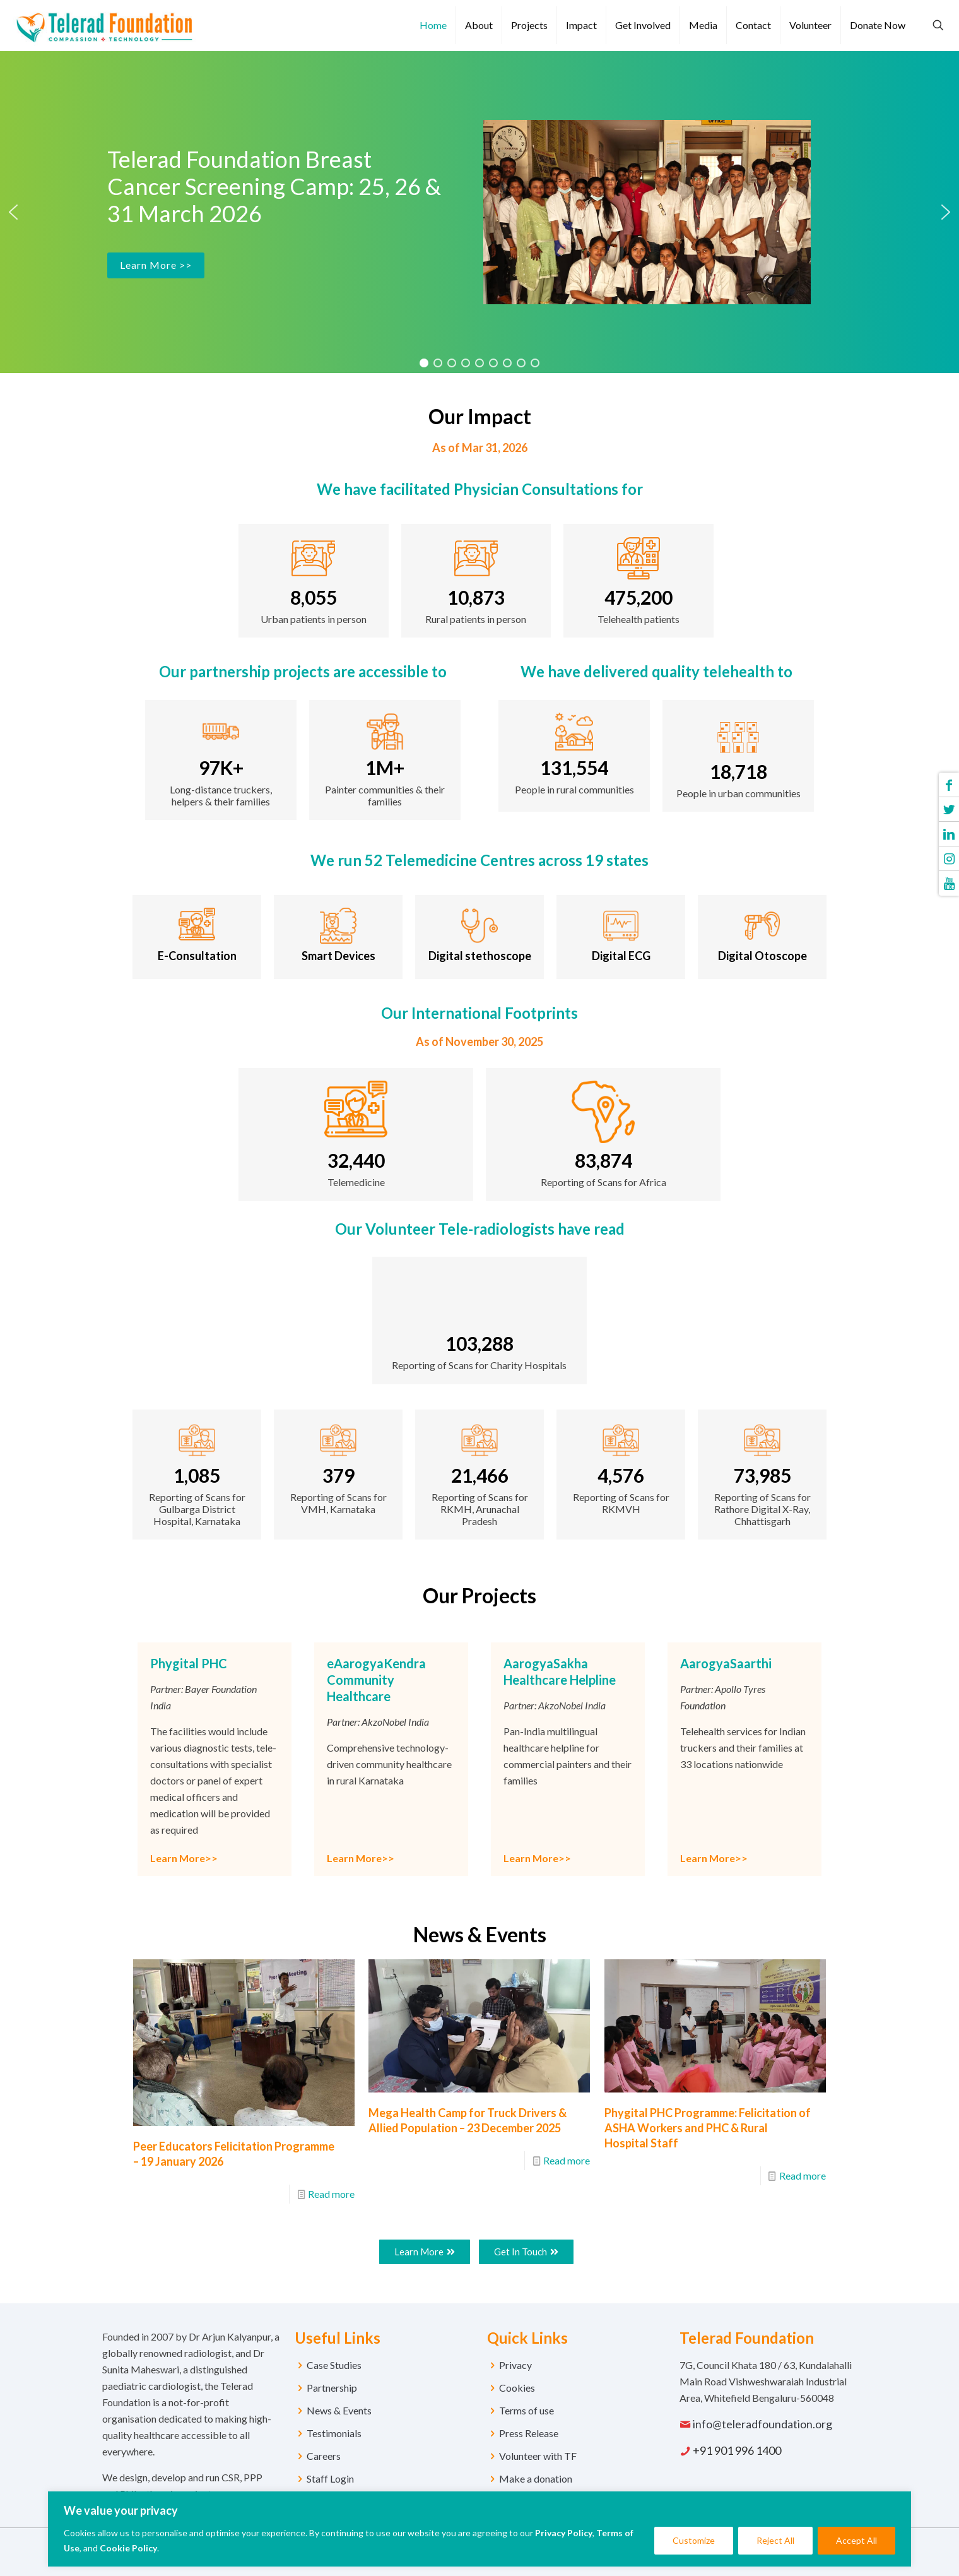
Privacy (515, 2365)
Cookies (517, 2388)
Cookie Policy (128, 2548)
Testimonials (334, 2433)
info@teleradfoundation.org (762, 2424)
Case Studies (334, 2365)
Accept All (856, 2540)
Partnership (332, 2388)
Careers (324, 2456)
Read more (331, 2194)
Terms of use (526, 2410)
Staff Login (330, 2478)
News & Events (339, 2410)
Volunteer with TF (538, 2456)
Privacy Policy (563, 2532)
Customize (694, 2540)
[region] (479, 2529)
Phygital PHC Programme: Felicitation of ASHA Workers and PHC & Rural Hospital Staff (707, 2128)
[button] (13, 212)
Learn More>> (184, 1858)
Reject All (775, 2540)
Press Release (528, 2433)
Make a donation (535, 2478)
